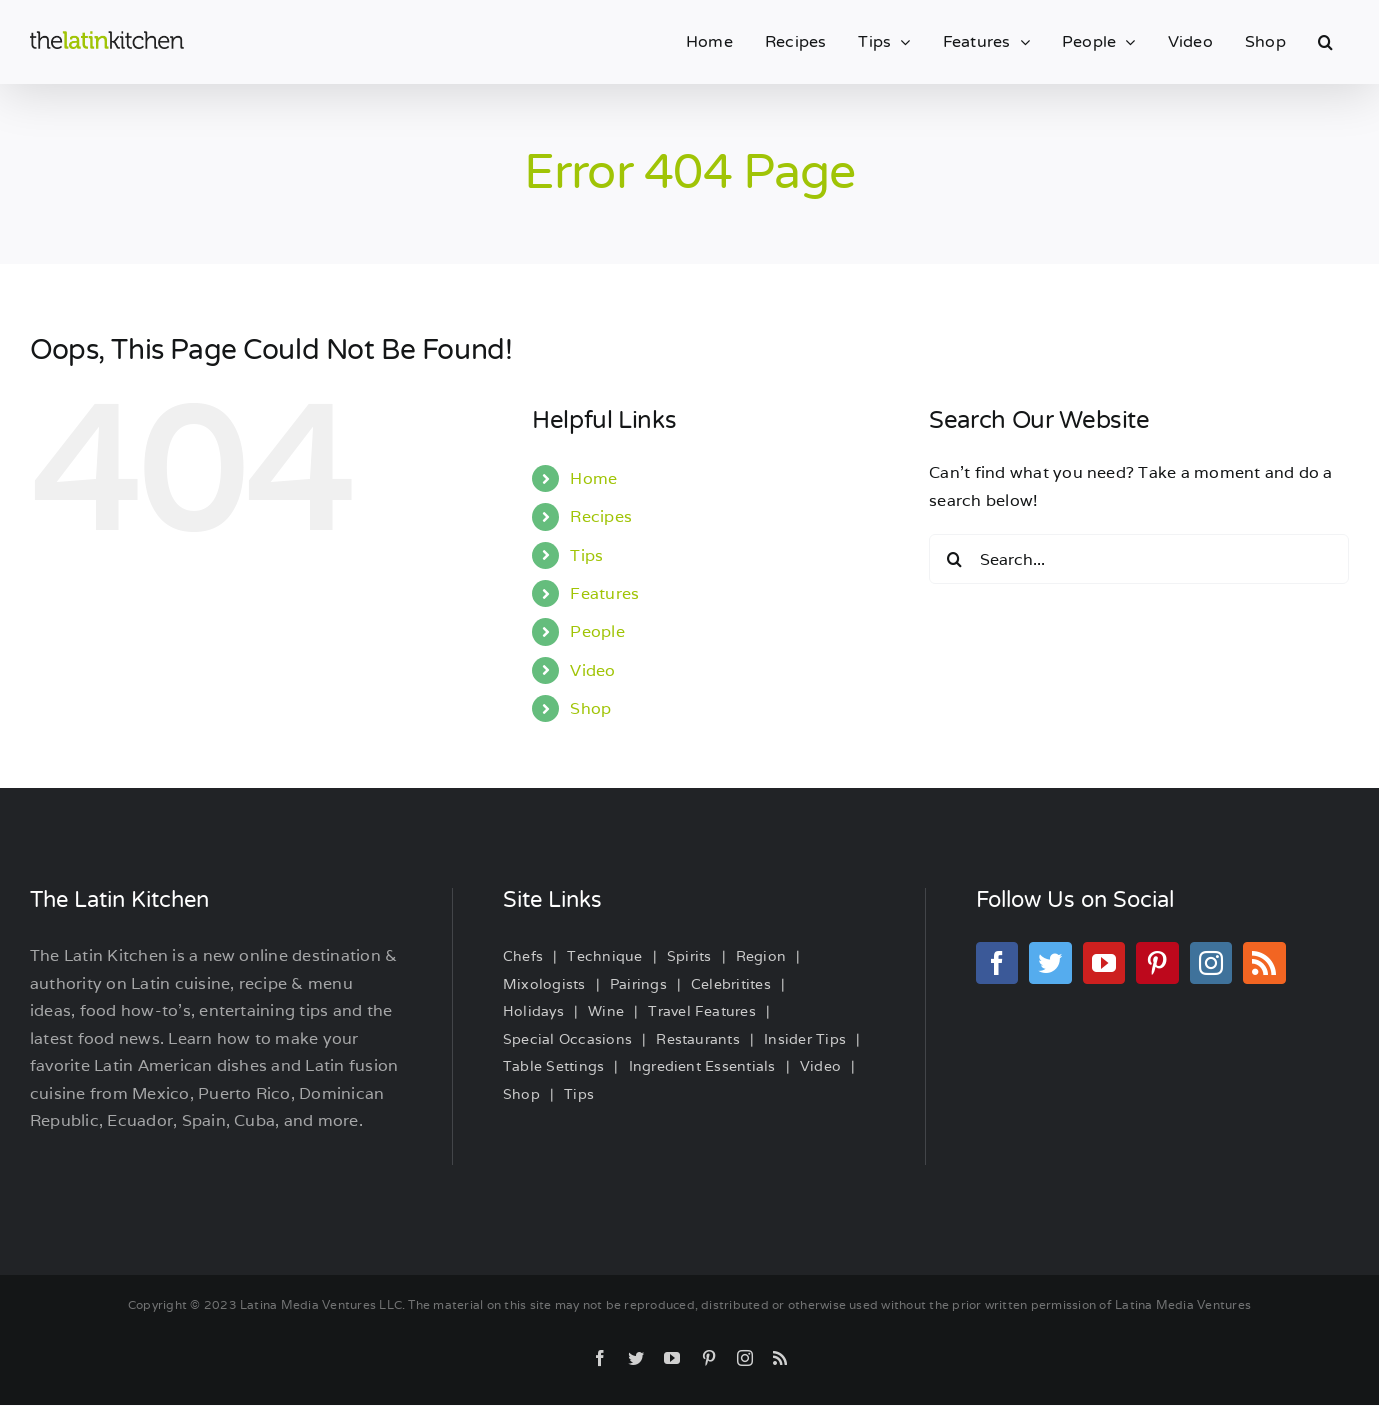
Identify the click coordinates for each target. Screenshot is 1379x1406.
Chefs (523, 956)
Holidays (533, 1011)
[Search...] (1139, 559)
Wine (606, 1011)
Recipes (601, 516)
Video (592, 670)
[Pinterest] (1157, 963)
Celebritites (731, 984)
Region (761, 956)
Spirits (689, 956)
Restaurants (698, 1039)
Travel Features (702, 1011)
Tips (586, 555)
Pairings (638, 984)
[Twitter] (1050, 963)
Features (604, 593)
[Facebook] (997, 963)
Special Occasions (567, 1039)
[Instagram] (1211, 963)
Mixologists (544, 984)
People (597, 631)
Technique (604, 956)
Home (593, 478)
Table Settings (553, 1066)
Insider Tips (805, 1039)
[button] (1325, 42)
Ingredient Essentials (702, 1066)
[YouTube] (1104, 963)
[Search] (954, 559)
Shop (590, 708)
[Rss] (1264, 963)
